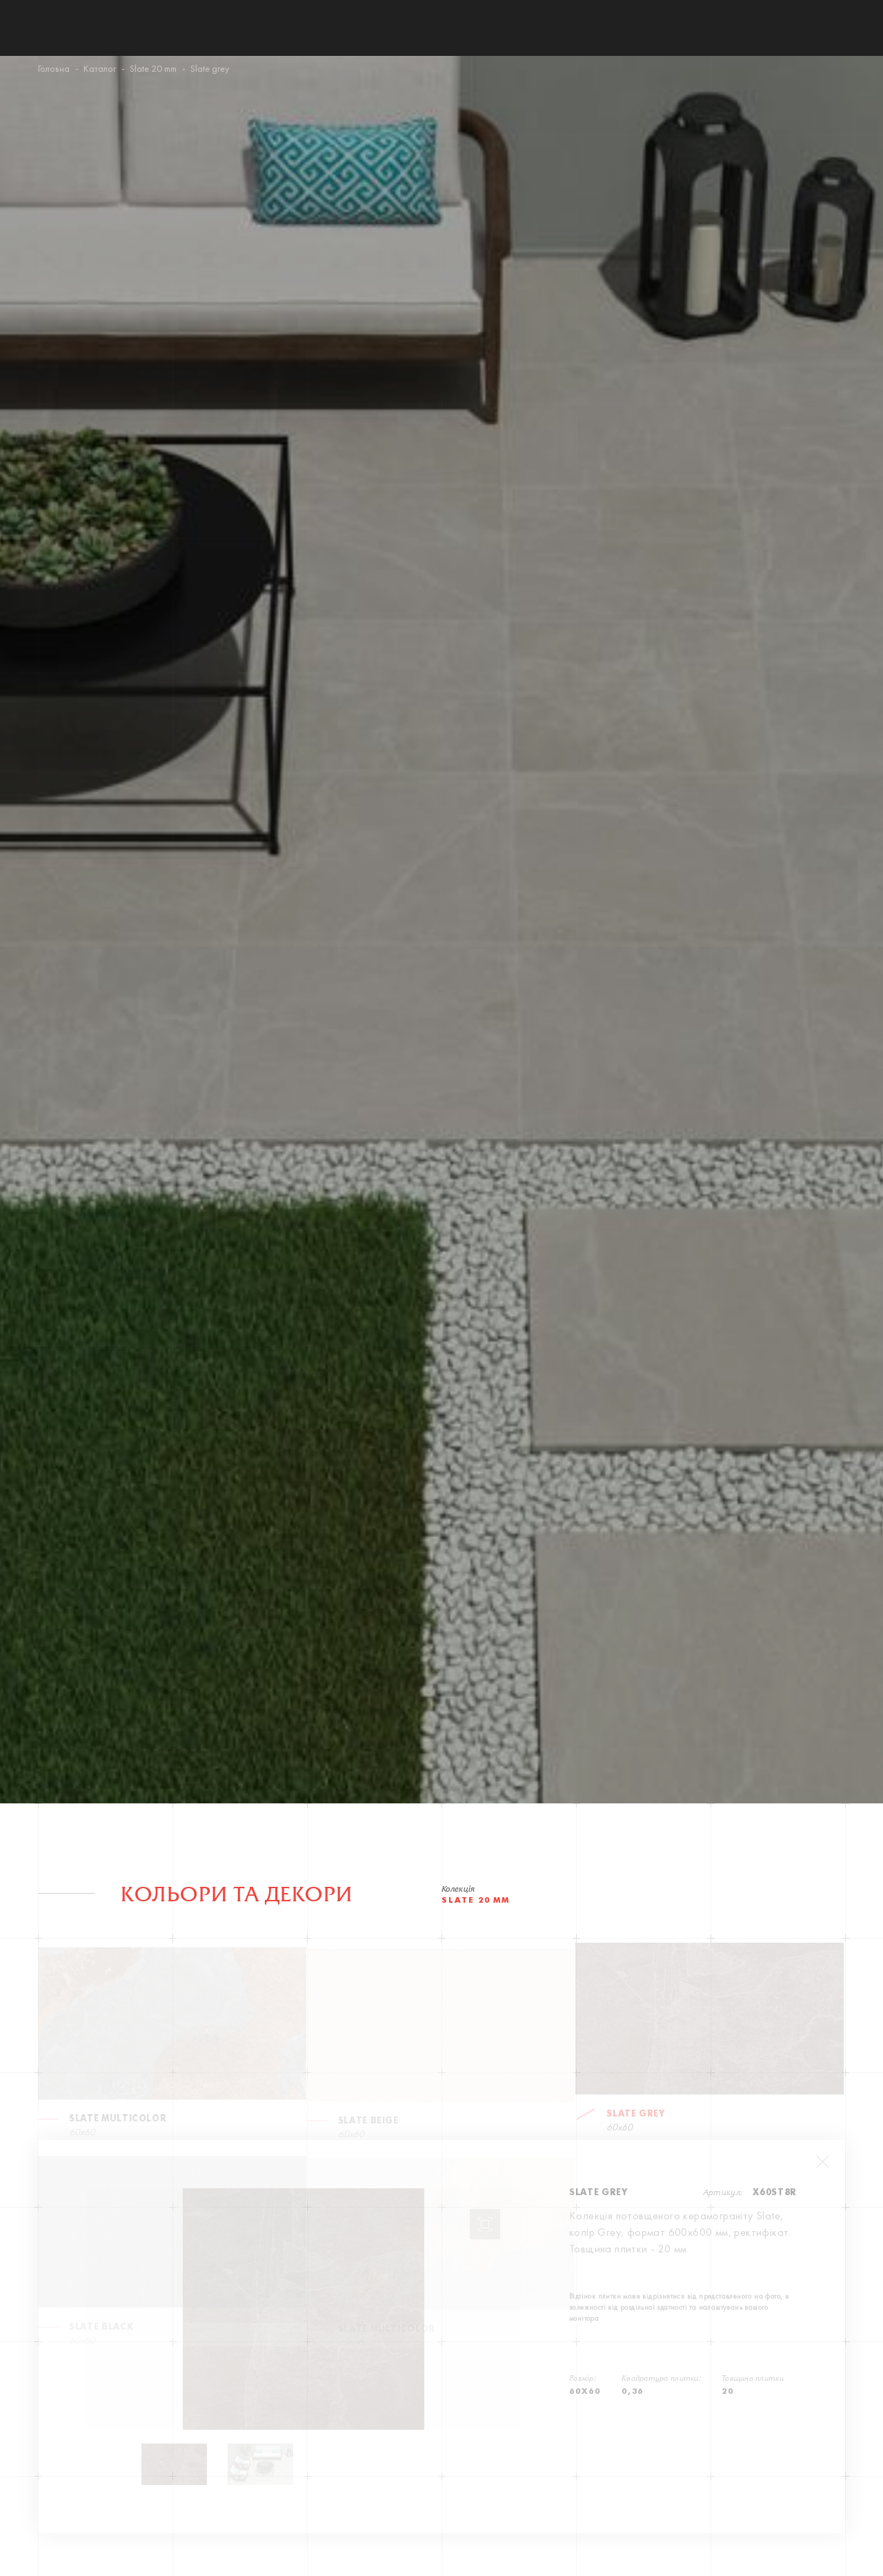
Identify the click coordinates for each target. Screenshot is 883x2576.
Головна (54, 69)
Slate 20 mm (153, 69)
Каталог (99, 69)
